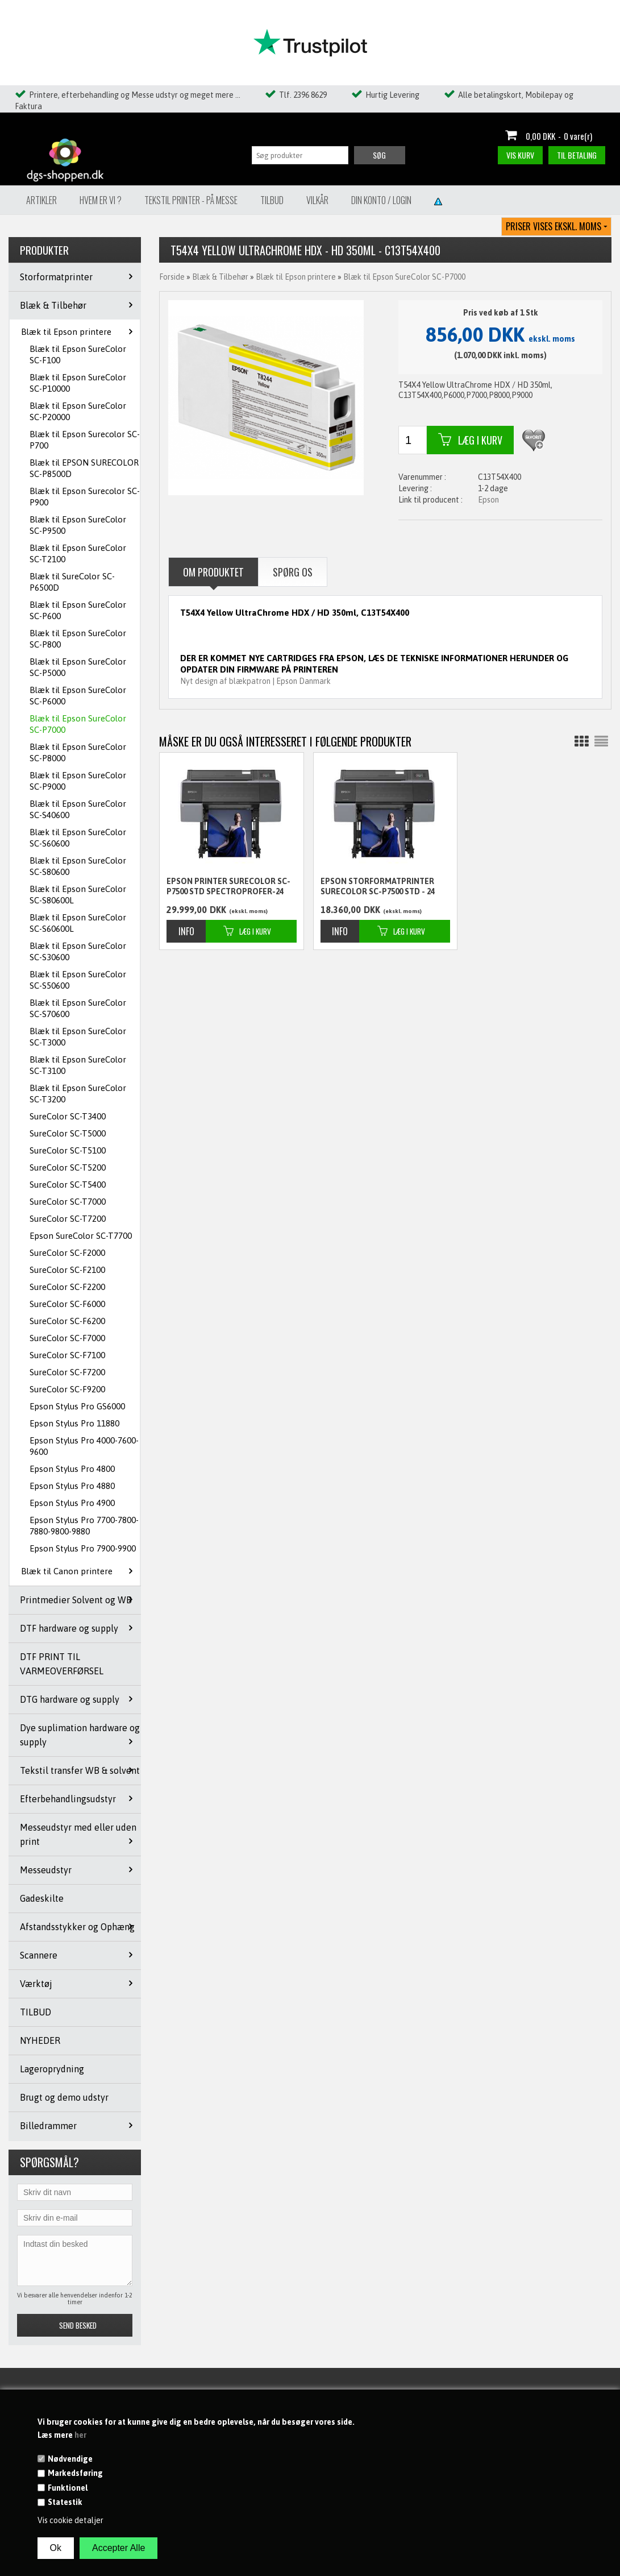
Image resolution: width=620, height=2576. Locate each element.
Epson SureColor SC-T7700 (81, 1236)
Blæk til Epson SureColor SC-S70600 (78, 1008)
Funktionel (68, 2487)
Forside (172, 276)
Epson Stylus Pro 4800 (72, 1469)
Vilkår (317, 200)
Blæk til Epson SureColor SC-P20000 (78, 411)
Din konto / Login (381, 200)
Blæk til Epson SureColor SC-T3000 (78, 1036)
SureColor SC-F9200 (67, 1389)
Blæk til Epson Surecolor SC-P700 (85, 439)
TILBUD (35, 2012)
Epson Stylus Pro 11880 (74, 1423)
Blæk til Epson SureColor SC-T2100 (78, 553)
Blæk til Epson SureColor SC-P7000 (78, 724)
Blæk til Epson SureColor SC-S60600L (78, 923)
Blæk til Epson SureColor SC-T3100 (78, 1065)
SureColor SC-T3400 (68, 1116)
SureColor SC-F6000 (67, 1304)
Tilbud (272, 200)
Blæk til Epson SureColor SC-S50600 (78, 979)
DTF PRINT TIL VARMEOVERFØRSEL (61, 1664)
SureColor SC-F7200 (67, 1372)
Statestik (65, 2502)
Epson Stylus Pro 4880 (72, 1486)
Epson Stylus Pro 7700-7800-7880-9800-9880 (84, 1525)
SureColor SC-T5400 (68, 1184)
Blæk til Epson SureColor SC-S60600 (78, 837)
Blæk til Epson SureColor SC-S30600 (78, 951)
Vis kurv (520, 155)
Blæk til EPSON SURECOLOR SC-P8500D (84, 468)
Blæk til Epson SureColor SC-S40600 (78, 809)
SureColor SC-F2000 (67, 1253)
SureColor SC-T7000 (68, 1201)
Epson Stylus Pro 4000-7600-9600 (84, 1446)
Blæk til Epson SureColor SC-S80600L (78, 894)
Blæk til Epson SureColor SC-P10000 (78, 382)
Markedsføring (75, 2473)
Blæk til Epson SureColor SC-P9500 (78, 525)
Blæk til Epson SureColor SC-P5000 (78, 667)
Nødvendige (70, 2458)
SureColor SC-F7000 (67, 1338)
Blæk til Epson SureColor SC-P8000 (78, 752)
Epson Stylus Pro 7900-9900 (83, 1548)
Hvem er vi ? (101, 200)
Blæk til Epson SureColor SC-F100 (78, 354)
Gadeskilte (42, 1898)
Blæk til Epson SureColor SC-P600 (78, 610)
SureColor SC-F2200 (67, 1287)
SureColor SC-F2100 (67, 1270)
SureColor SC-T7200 (68, 1218)
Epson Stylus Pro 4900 (72, 1503)
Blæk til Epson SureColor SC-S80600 (78, 866)
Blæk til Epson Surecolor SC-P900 (85, 496)
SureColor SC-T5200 (68, 1167)
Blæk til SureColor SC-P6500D (72, 581)
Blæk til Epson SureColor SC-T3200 (78, 1093)
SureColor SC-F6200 (67, 1321)
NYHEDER (40, 2040)
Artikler (41, 200)
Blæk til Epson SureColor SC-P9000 (78, 780)
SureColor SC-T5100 (68, 1150)
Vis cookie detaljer (70, 2520)
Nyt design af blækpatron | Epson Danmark (255, 681)
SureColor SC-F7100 (67, 1355)
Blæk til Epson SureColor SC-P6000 (78, 695)
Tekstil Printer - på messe (191, 200)
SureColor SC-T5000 (68, 1133)
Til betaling (577, 155)
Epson (488, 499)
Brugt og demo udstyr (64, 2097)
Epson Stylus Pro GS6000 (77, 1406)
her (80, 2435)
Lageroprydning (52, 2069)
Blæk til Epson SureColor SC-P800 (78, 638)
